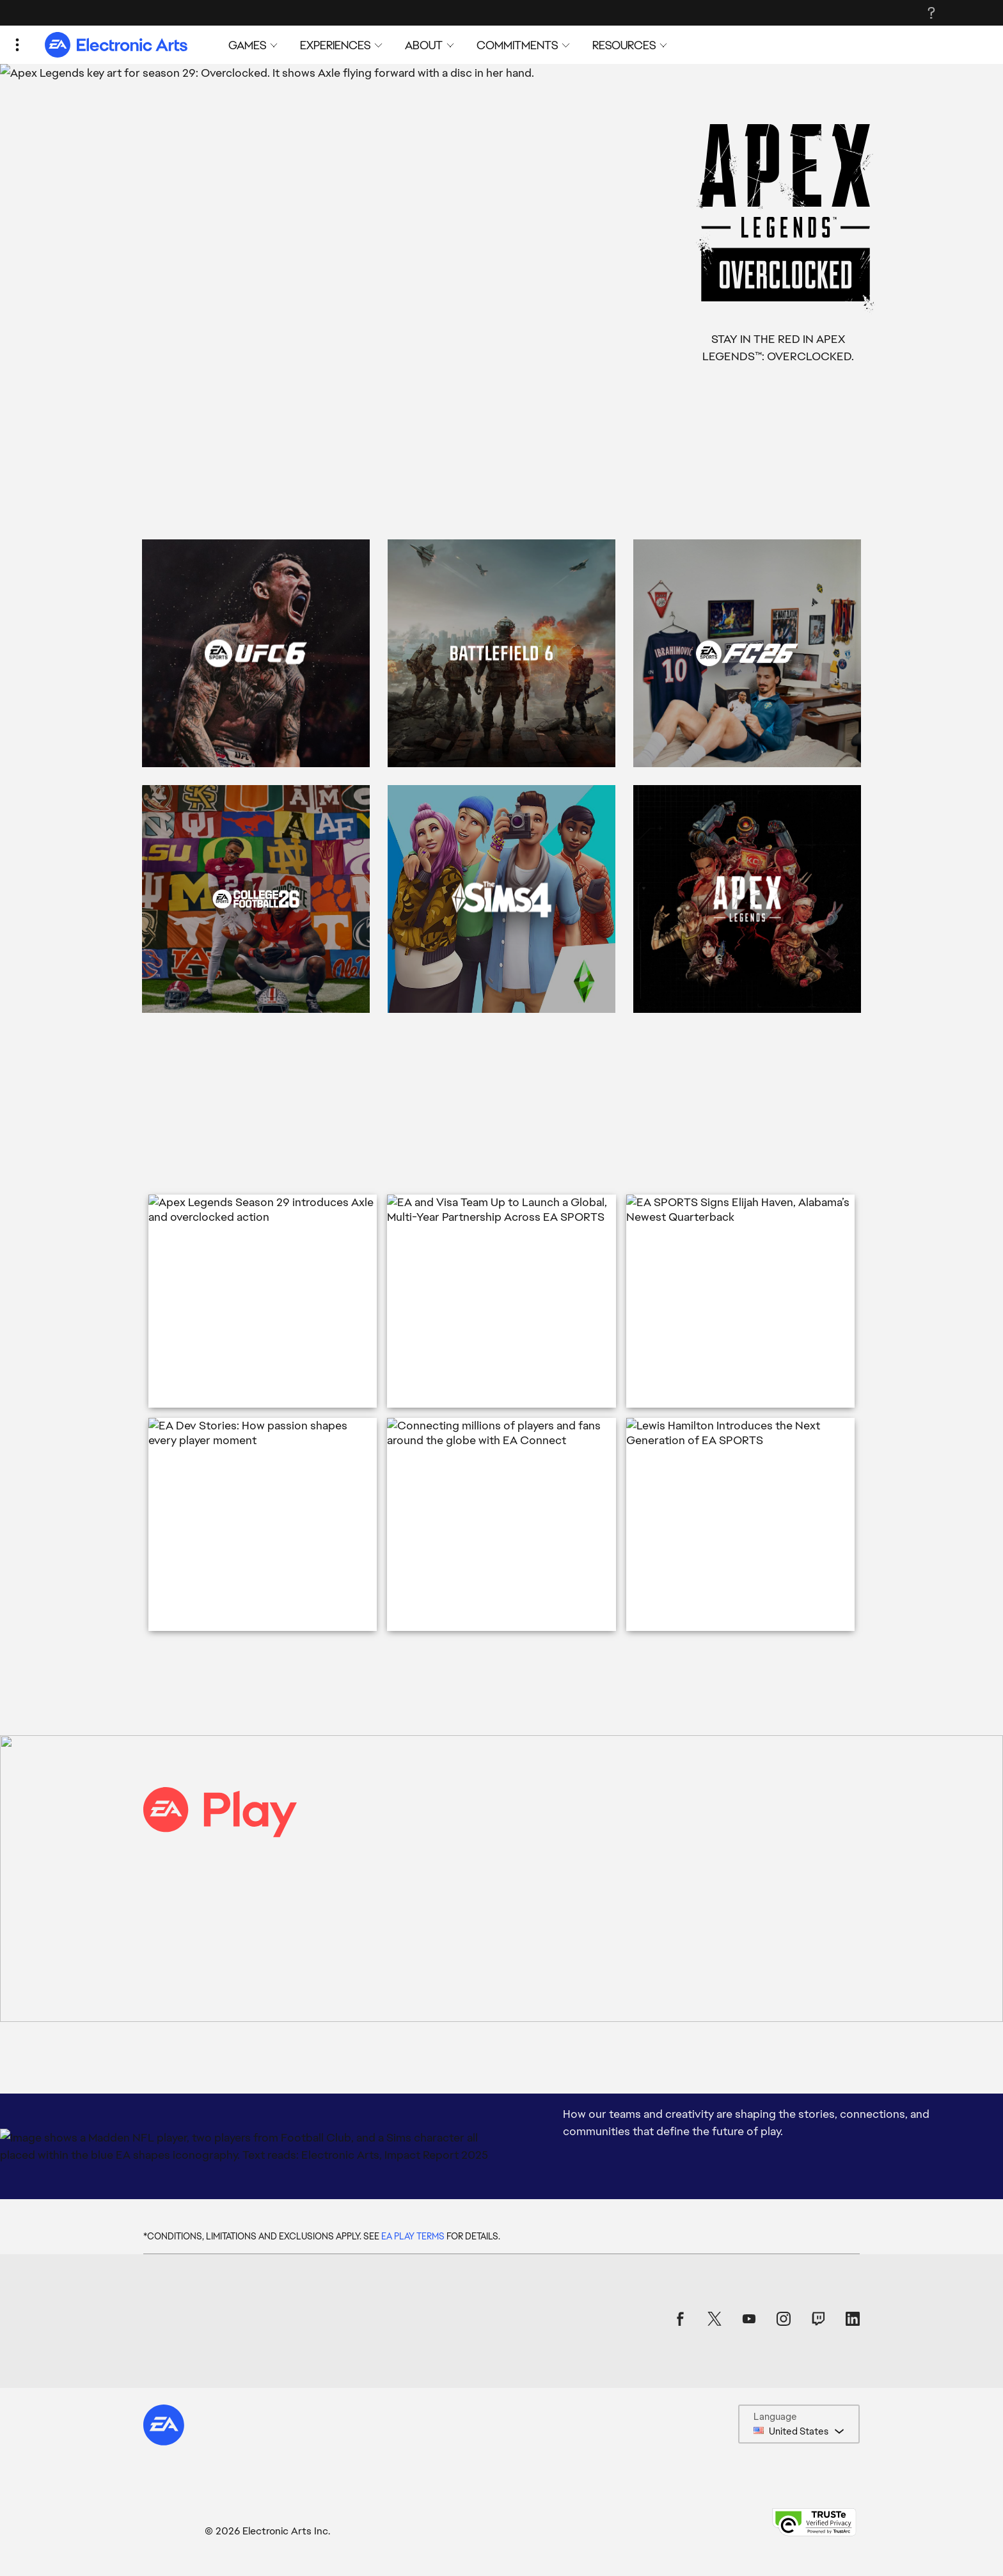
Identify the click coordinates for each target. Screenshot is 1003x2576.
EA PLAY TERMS (413, 2236)
